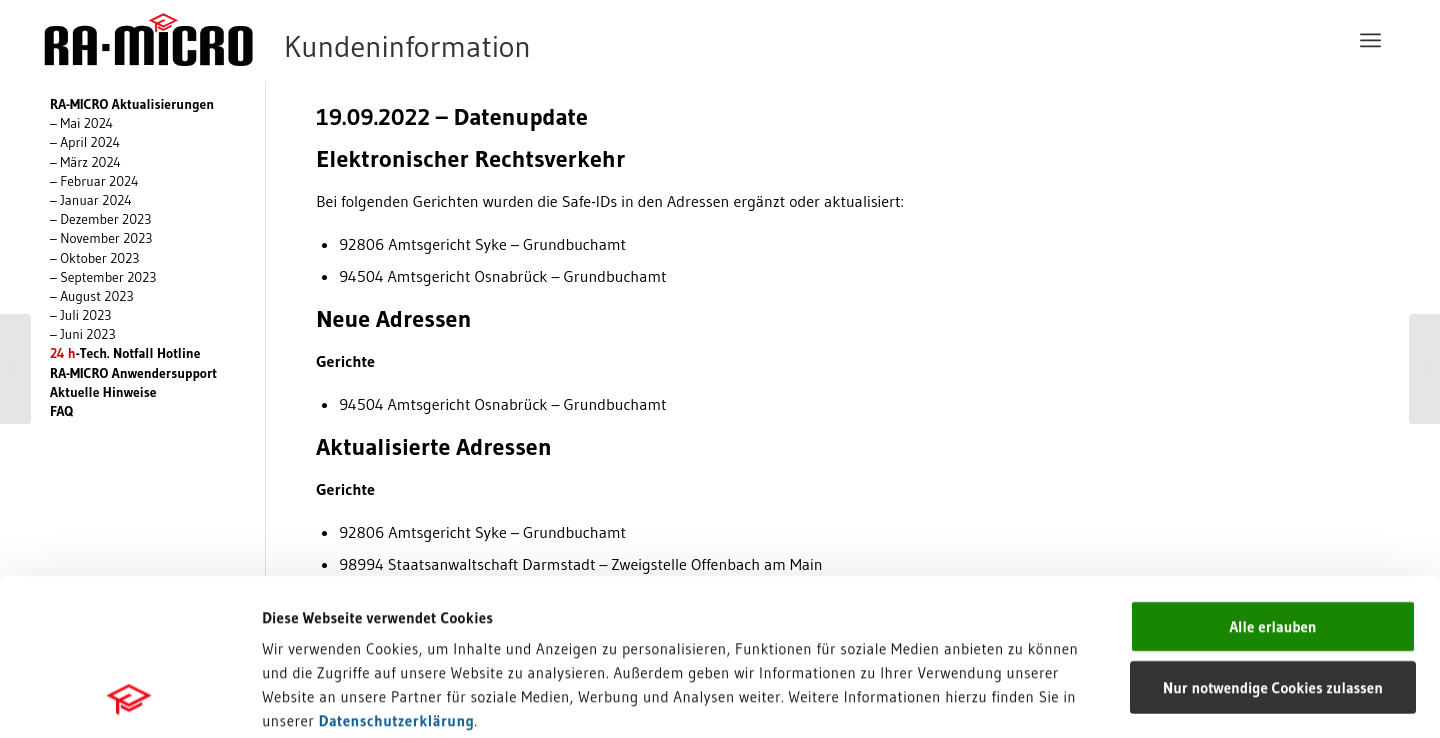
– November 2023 (101, 238)
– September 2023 (103, 277)
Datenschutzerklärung (397, 573)
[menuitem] (1370, 40)
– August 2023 (92, 296)
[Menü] (1370, 40)
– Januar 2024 (91, 200)
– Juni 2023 (83, 334)
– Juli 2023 (81, 315)
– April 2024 (85, 142)
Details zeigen (1032, 698)
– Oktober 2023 (95, 258)
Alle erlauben (1272, 479)
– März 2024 (85, 162)
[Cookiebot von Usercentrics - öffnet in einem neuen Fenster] (129, 699)
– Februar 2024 (94, 181)
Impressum (300, 597)
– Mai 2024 (81, 123)
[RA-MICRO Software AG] (369, 40)
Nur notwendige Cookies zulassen (1273, 540)
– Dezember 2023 (100, 219)
